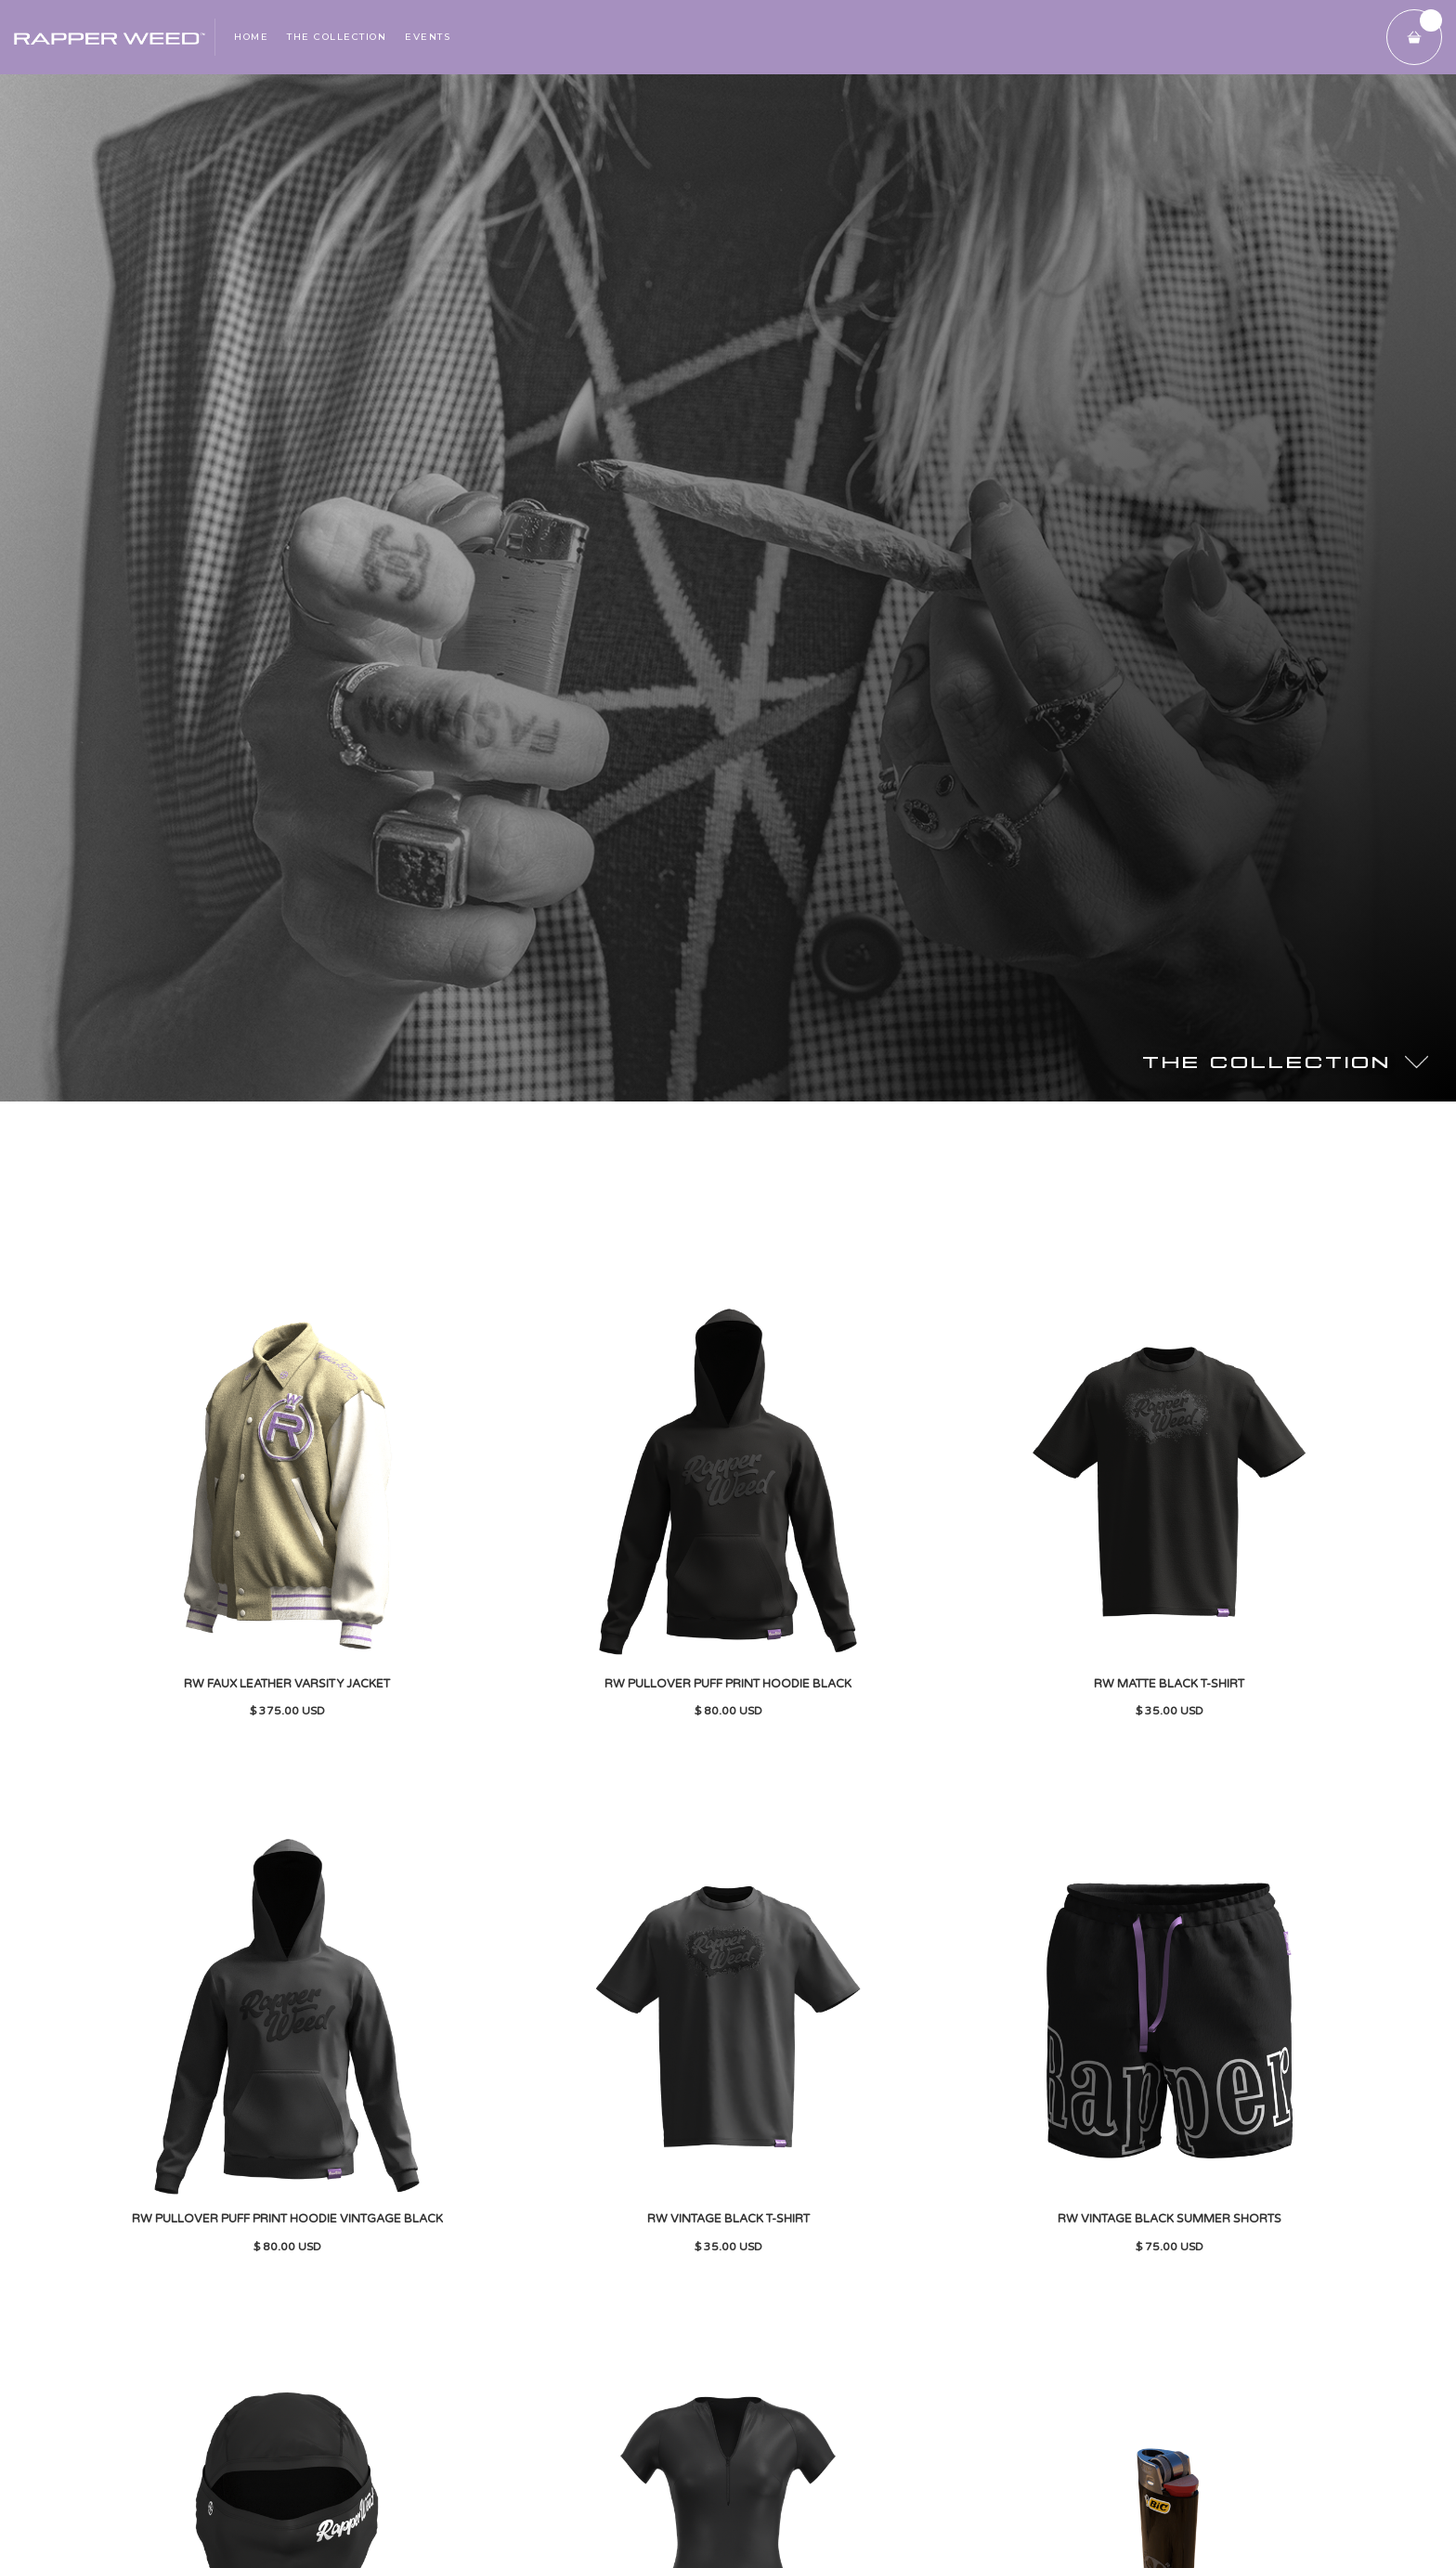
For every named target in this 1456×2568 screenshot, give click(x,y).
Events (427, 37)
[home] (107, 37)
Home (251, 37)
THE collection (336, 37)
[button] (1414, 37)
